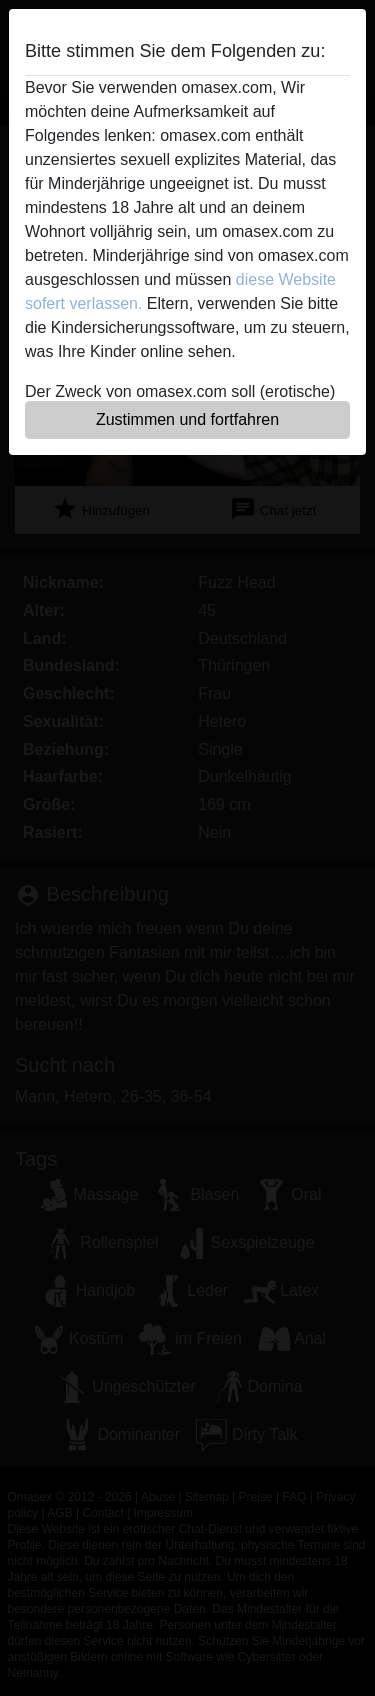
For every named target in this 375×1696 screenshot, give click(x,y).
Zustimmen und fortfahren (187, 419)
